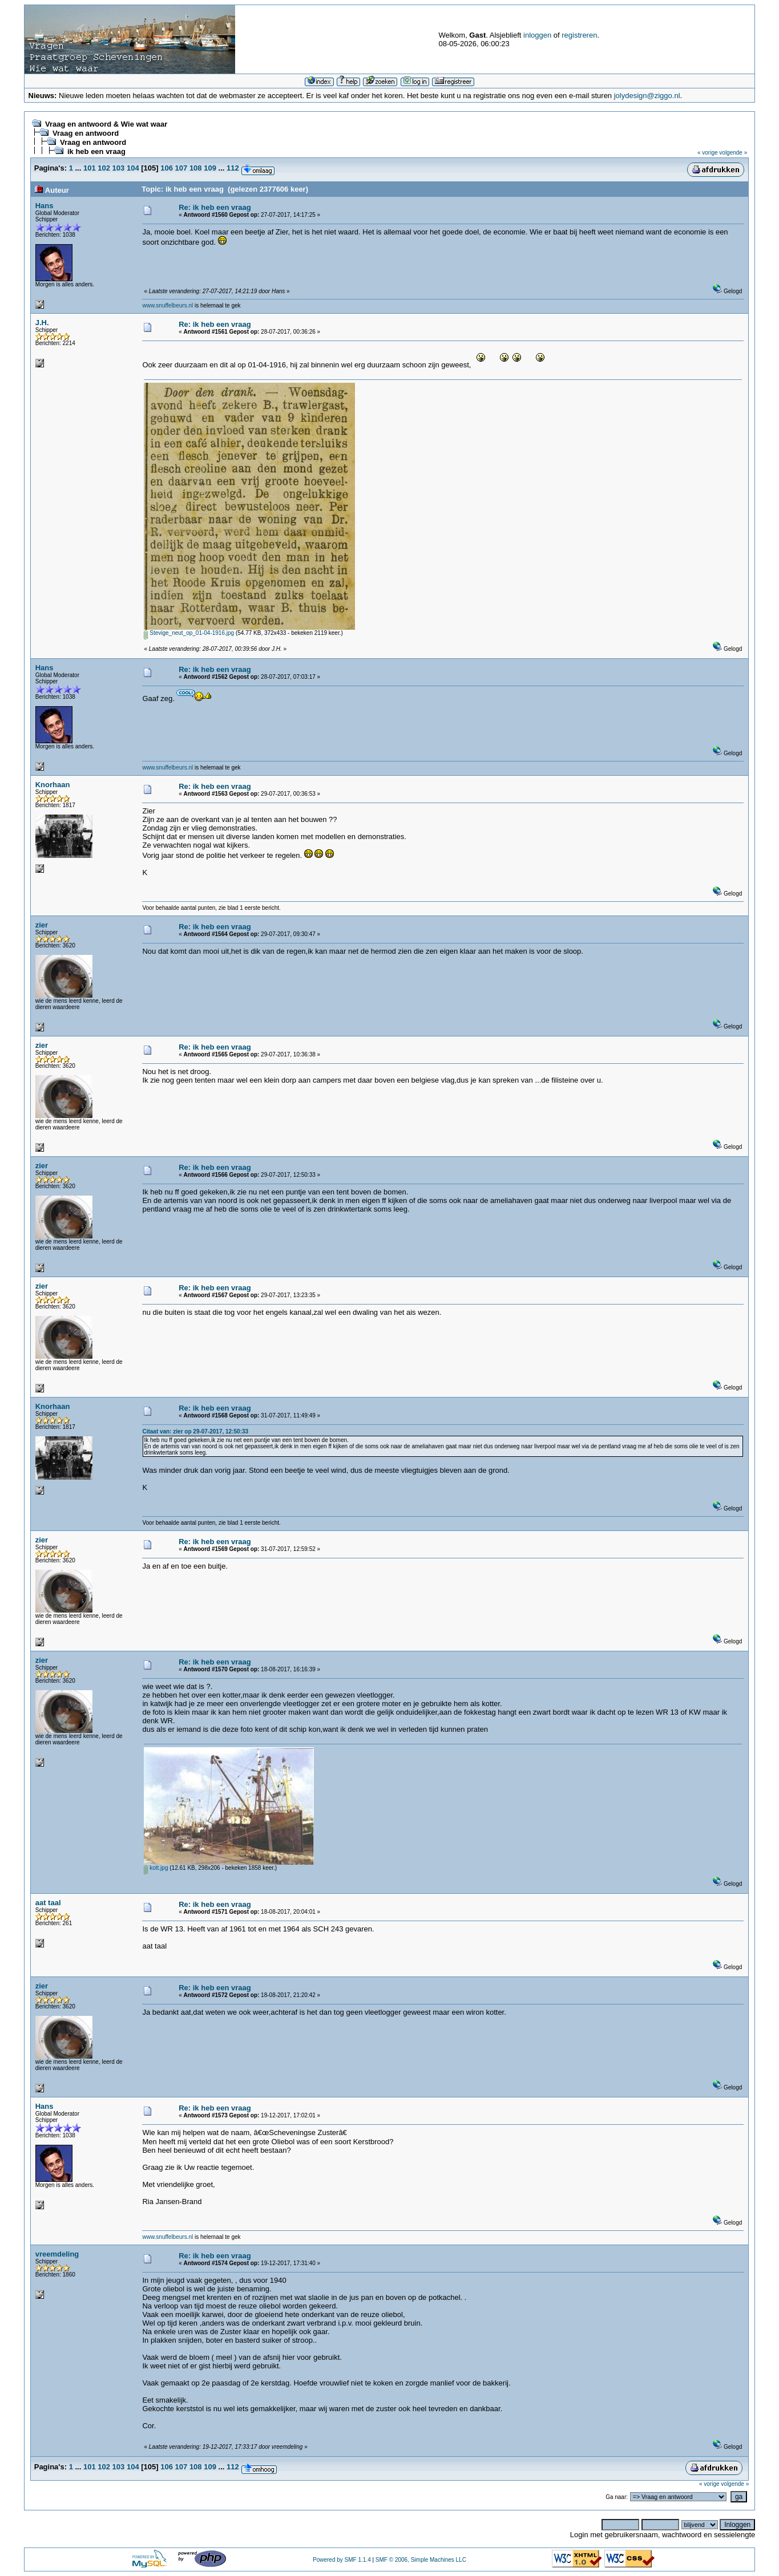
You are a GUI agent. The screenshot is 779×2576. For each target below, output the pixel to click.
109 (210, 168)
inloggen (537, 35)
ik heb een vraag (96, 151)
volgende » (733, 152)
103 (118, 168)
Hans (44, 205)
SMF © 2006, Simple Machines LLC (421, 2560)
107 (181, 168)
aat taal (48, 1902)
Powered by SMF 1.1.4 (342, 2560)
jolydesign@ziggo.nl (647, 95)
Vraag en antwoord (86, 133)
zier (41, 925)
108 (195, 168)
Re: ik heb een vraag (215, 207)
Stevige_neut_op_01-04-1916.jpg (189, 633)
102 (104, 168)
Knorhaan (52, 784)
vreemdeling (57, 2254)
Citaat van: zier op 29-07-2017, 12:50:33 (195, 1431)
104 (133, 168)
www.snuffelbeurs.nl (167, 305)
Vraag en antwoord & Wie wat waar (106, 124)
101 (89, 168)
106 (166, 168)
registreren (579, 35)
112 (233, 168)
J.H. (42, 322)
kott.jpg (156, 1868)
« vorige (707, 152)
